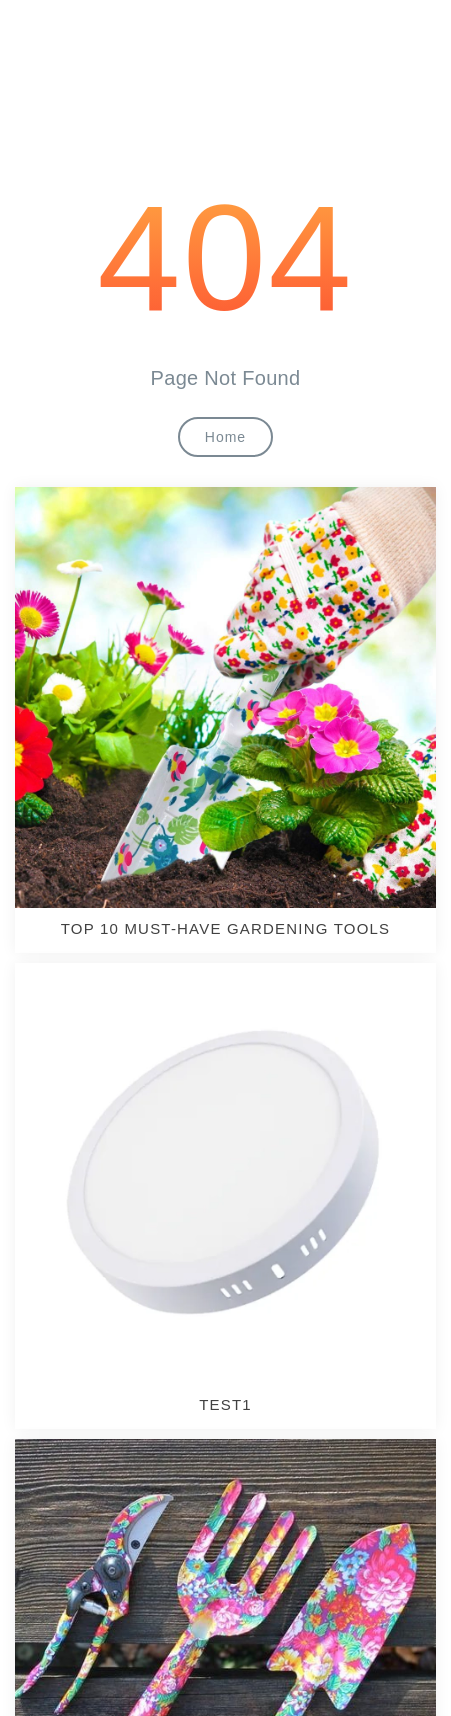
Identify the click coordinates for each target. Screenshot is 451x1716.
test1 (225, 1404)
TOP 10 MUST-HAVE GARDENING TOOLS (226, 928)
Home (225, 437)
